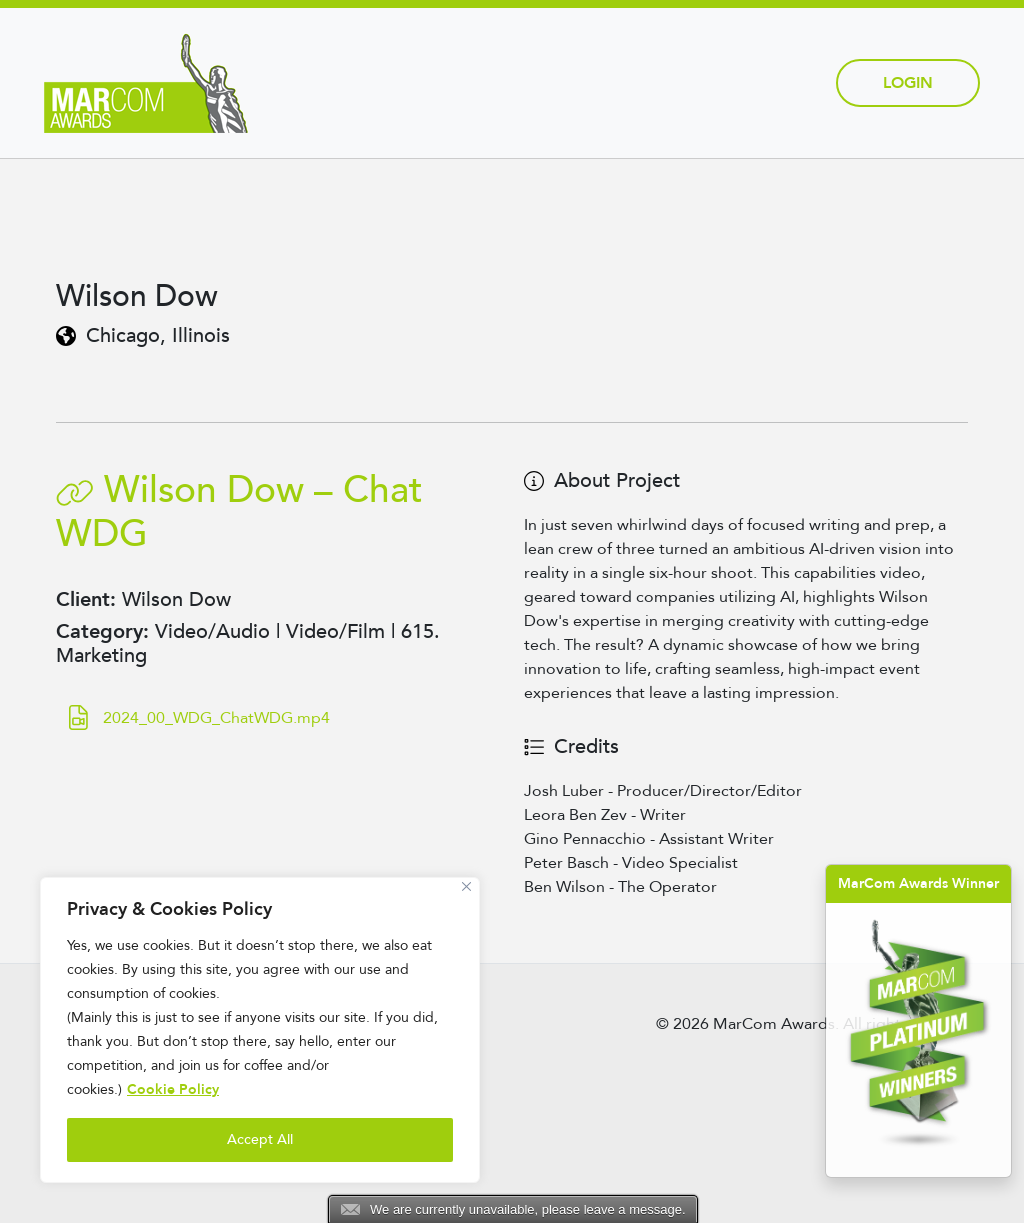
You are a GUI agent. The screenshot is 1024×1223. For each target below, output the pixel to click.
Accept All (260, 1139)
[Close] (466, 886)
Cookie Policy (173, 1089)
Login (908, 83)
